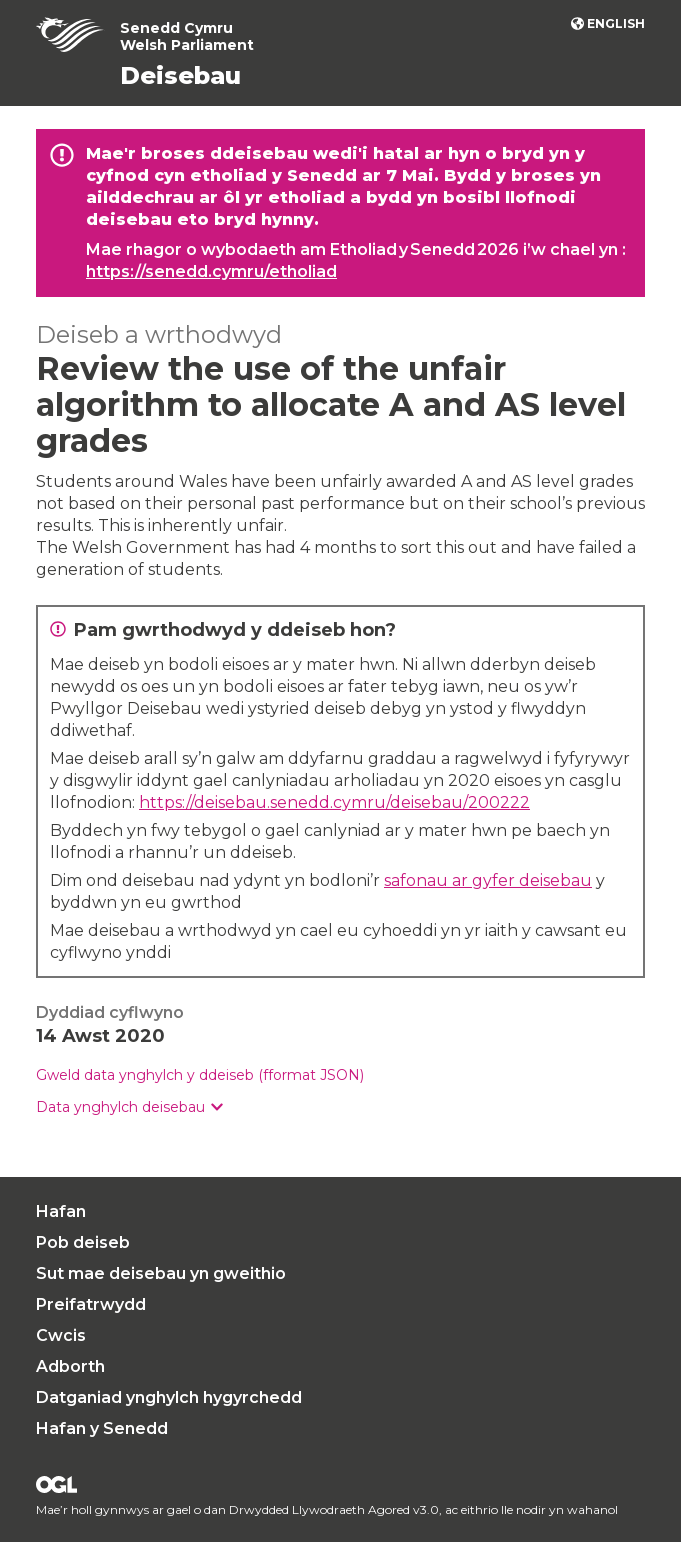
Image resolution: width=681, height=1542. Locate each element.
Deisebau (180, 75)
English (616, 23)
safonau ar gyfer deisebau (488, 880)
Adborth (70, 1366)
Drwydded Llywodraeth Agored (56, 1484)
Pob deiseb (83, 1242)
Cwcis (61, 1335)
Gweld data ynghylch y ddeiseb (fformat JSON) (200, 1075)
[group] (340, 1107)
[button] (129, 1107)
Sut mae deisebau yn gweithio (161, 1273)
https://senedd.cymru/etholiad (211, 271)
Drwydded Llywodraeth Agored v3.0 (334, 1509)
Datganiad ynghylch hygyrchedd (169, 1397)
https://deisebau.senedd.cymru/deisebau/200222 (334, 802)
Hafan (61, 1211)
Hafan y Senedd (102, 1428)
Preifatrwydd (91, 1304)
